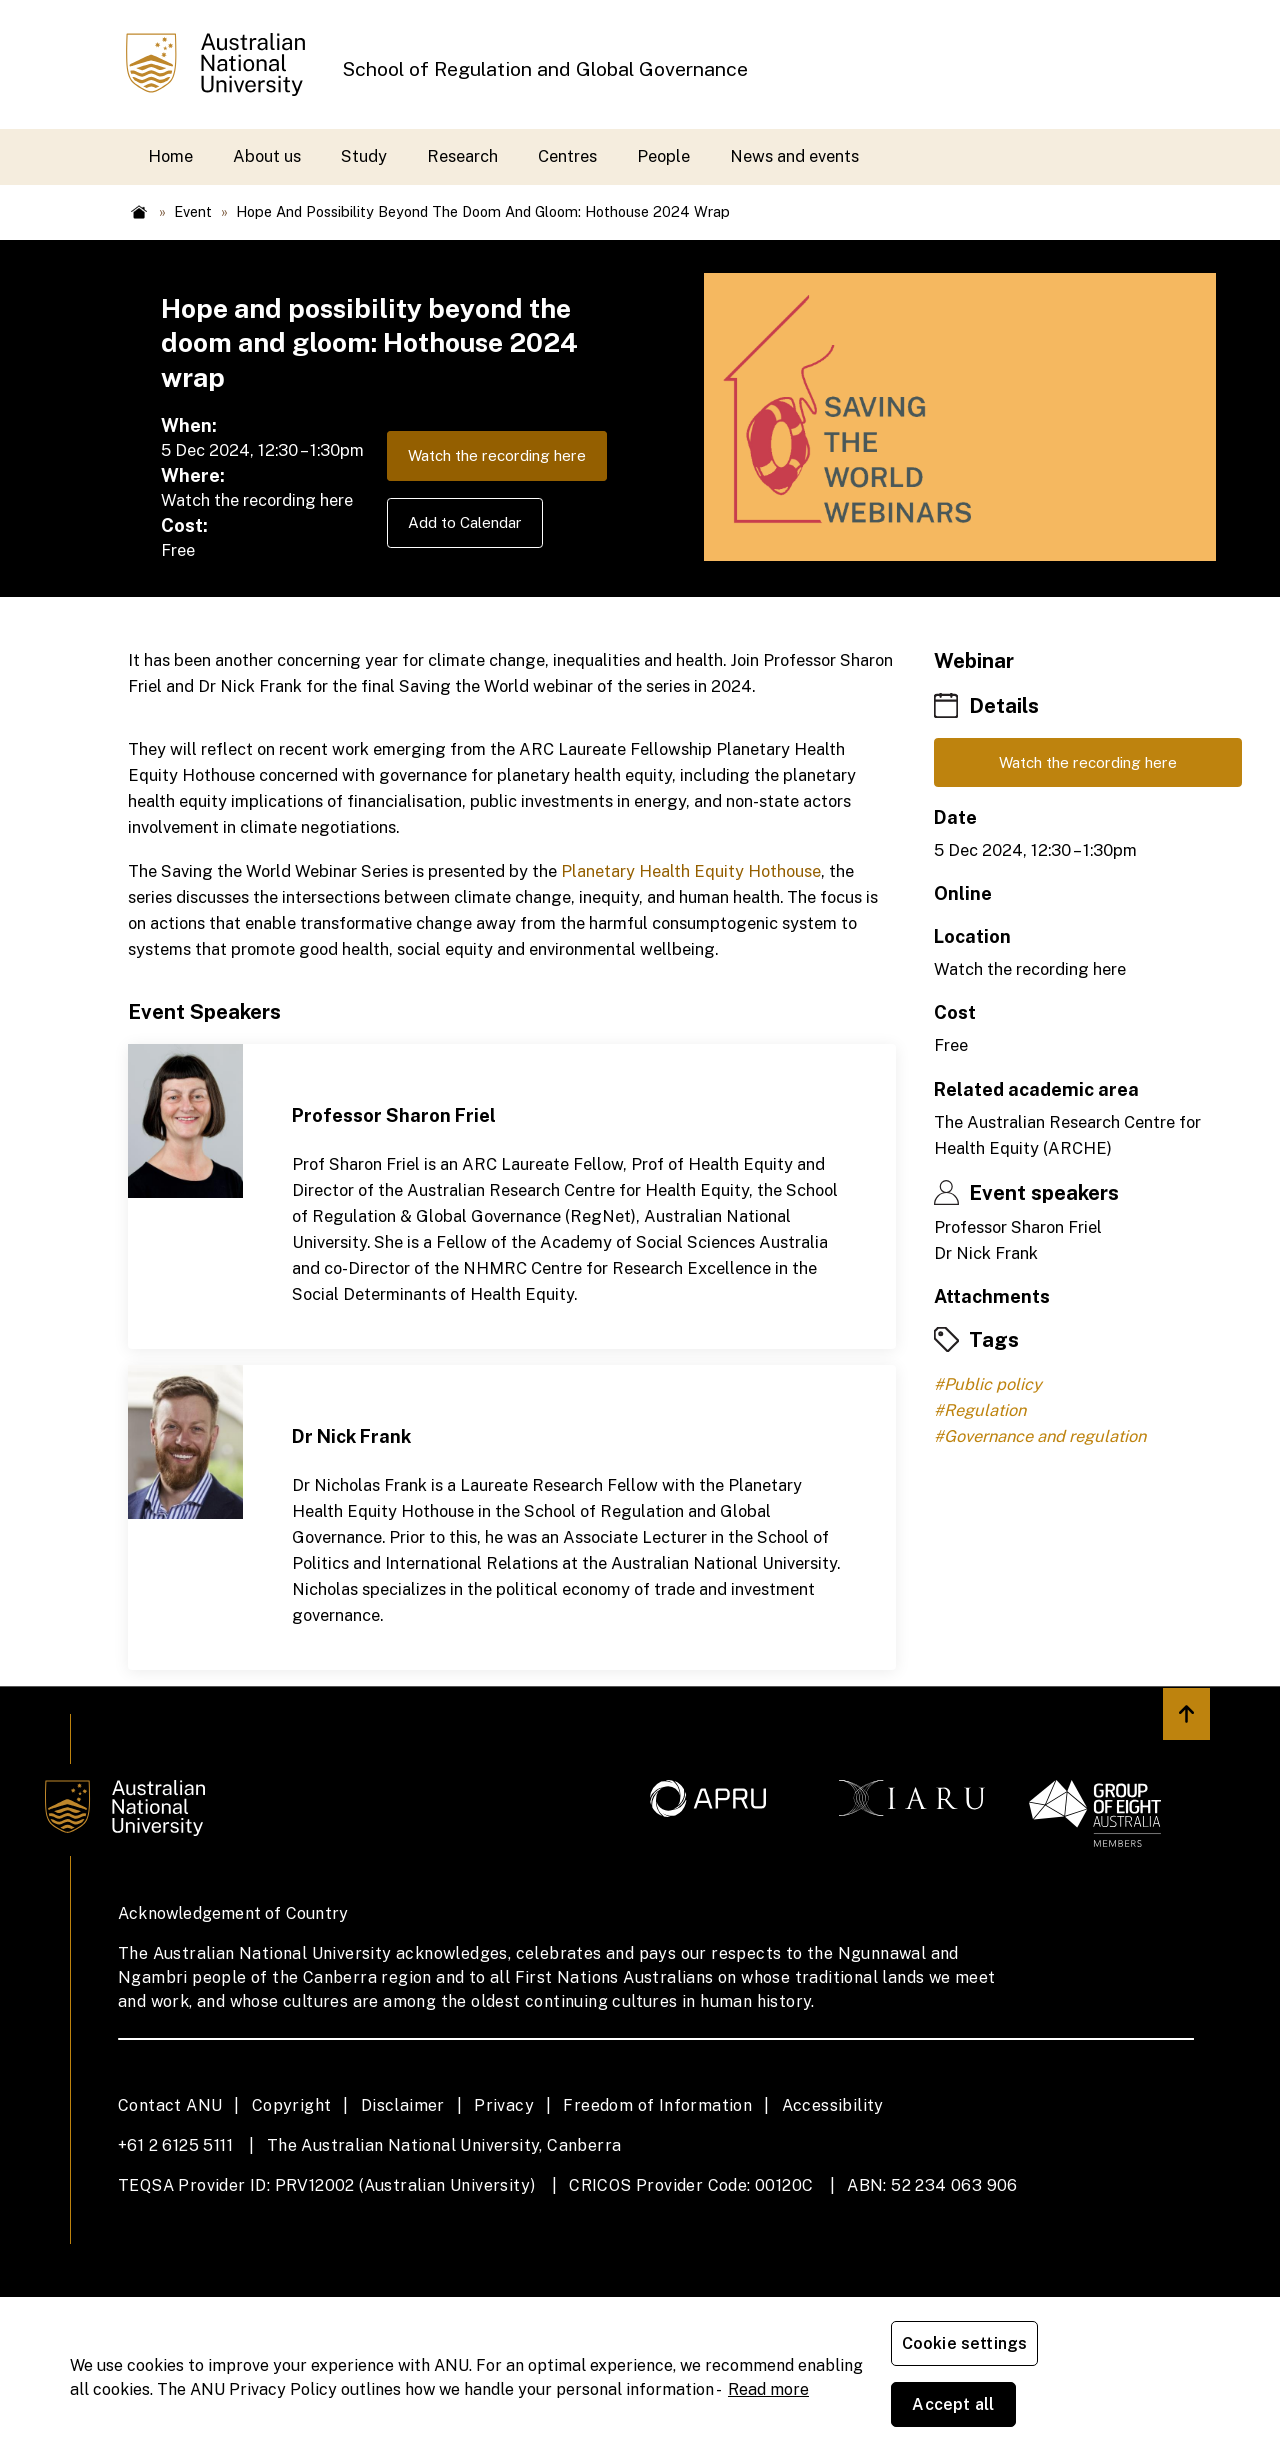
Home (170, 156)
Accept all (1125, 2408)
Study (364, 156)
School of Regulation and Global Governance (545, 68)
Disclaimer (403, 2246)
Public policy (993, 1529)
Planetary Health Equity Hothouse (691, 1012)
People (663, 156)
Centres (567, 156)
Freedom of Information (657, 2246)
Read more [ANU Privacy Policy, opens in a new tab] (768, 2419)
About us (267, 156)
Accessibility (833, 2246)
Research (462, 156)
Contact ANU (170, 2246)
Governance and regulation (1045, 1581)
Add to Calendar (245, 677)
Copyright (292, 2246)
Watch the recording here (279, 607)
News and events (794, 156)
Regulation (985, 1555)
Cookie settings (968, 2408)
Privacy (504, 2246)
